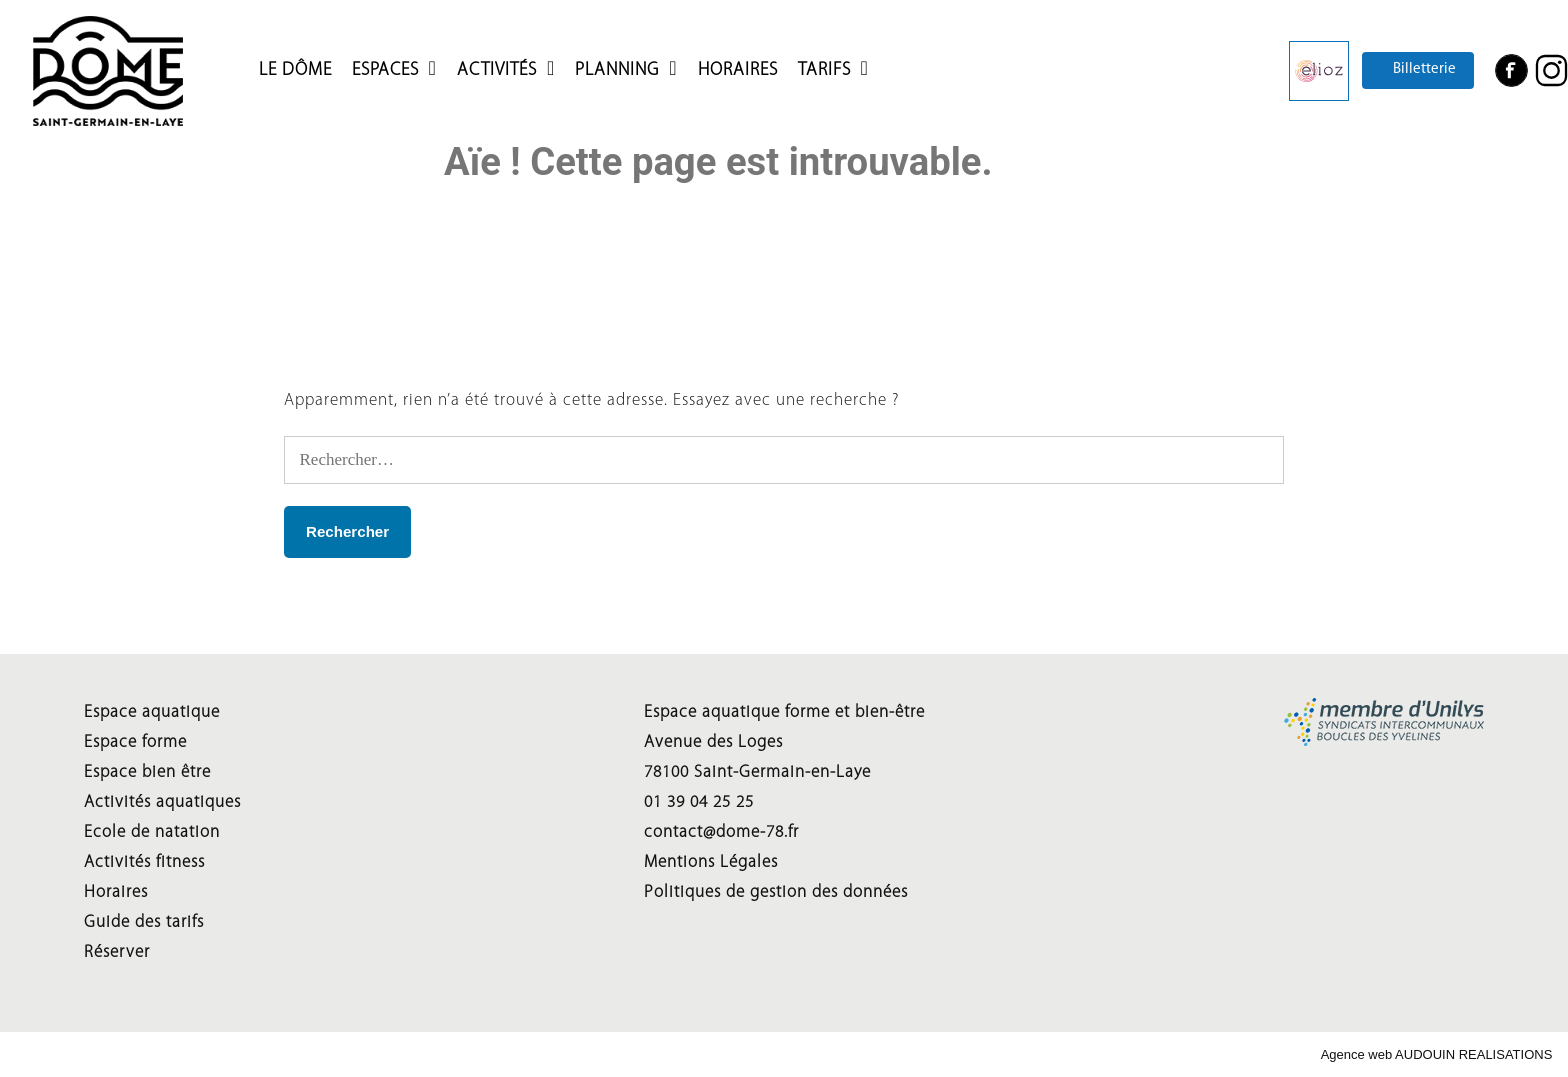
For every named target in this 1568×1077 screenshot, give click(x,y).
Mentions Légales (711, 862)
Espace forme (135, 742)
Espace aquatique (152, 712)
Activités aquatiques (162, 802)
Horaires (116, 892)
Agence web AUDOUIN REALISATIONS (1437, 1054)
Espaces (385, 69)
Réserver (117, 952)
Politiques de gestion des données (776, 892)
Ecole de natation (152, 832)
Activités (497, 69)
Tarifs (824, 69)
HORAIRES (738, 69)
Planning (618, 69)
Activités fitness (144, 862)
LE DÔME (295, 69)
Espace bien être (147, 772)
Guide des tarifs (144, 922)
